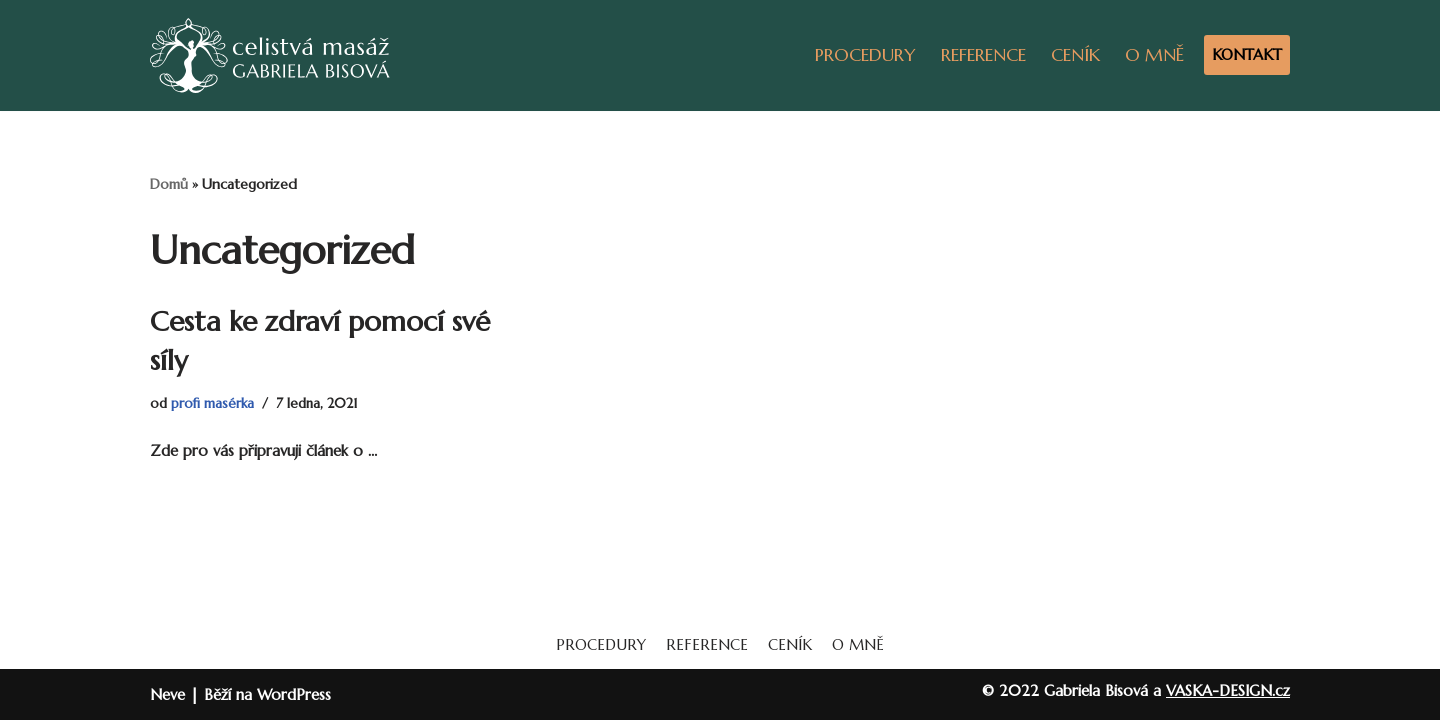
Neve (167, 694)
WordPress (294, 694)
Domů (169, 184)
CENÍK (1075, 54)
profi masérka (212, 403)
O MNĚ (1154, 54)
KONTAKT (1247, 54)
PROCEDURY (865, 54)
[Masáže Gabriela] (270, 55)
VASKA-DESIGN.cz (1228, 690)
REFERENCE (983, 54)
